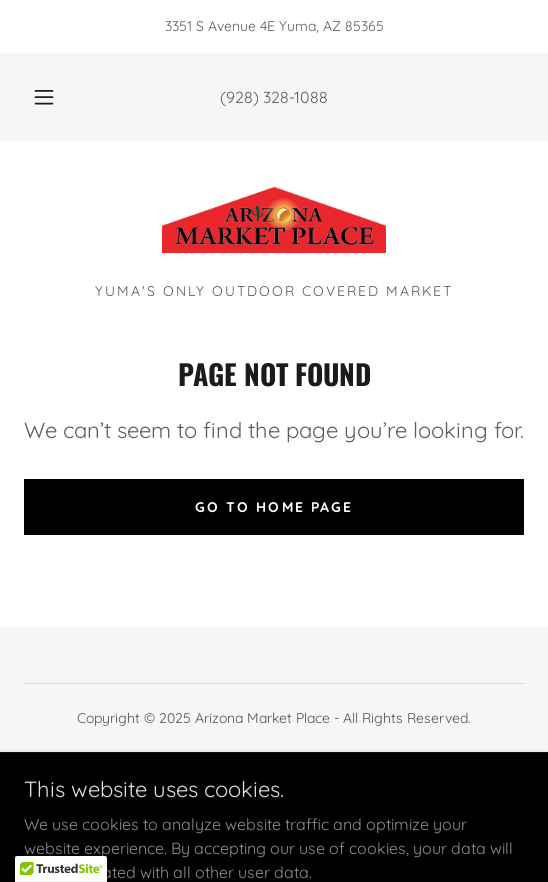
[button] (46, 97)
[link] (274, 220)
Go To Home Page (273, 507)
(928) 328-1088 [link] (274, 97)
